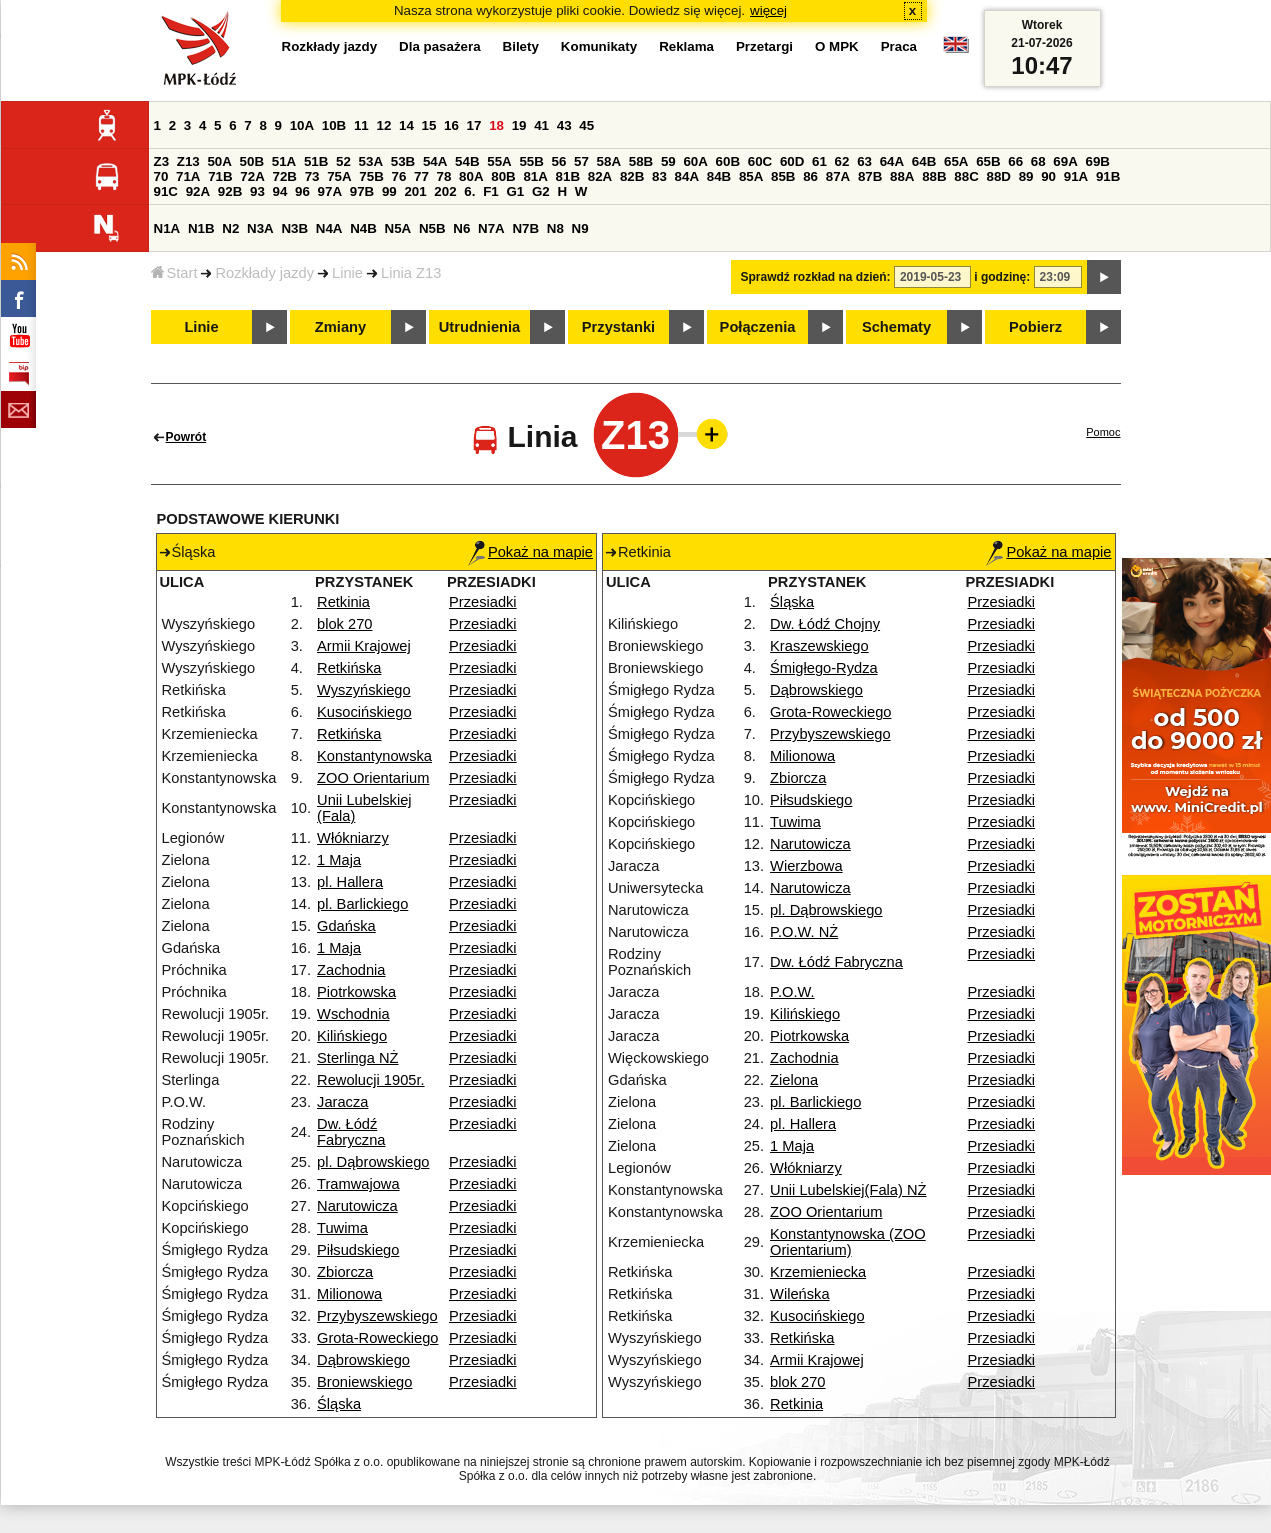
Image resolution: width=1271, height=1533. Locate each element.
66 (1015, 161)
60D (792, 161)
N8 (555, 228)
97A (330, 191)
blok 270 (344, 624)
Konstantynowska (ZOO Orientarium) (848, 1242)
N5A (398, 228)
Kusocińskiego (364, 712)
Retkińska (349, 668)
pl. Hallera (350, 882)
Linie (347, 273)
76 (399, 176)
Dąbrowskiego (363, 1360)
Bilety (521, 46)
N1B (201, 228)
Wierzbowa (806, 866)
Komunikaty (599, 46)
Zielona (794, 1080)
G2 (541, 191)
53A (371, 161)
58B (641, 161)
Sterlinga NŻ (357, 1058)
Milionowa (349, 1294)
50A (219, 161)
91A (1076, 176)
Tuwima (342, 1228)
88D (999, 176)
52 (343, 161)
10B (334, 125)
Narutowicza (357, 1206)
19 (519, 125)
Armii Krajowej (364, 646)
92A (198, 191)
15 (429, 125)
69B (1098, 161)
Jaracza (342, 1102)
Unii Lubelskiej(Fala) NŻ (848, 1190)
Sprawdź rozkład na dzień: (816, 277)
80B (503, 176)
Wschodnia (353, 1014)
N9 (580, 228)
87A (838, 176)
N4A (329, 228)
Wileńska (799, 1294)
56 (559, 161)
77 (421, 176)
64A (892, 161)
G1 (515, 191)
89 (1026, 176)
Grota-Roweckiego (377, 1338)
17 (474, 125)
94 (280, 191)
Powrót (186, 437)
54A (435, 161)
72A (252, 176)
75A (339, 176)
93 (257, 191)
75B (371, 176)
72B (285, 176)
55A (499, 161)
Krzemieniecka (818, 1272)
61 (819, 161)
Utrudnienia (479, 327)
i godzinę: (1002, 277)
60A (695, 161)
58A (609, 161)
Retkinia (343, 602)
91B (1108, 176)
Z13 (188, 161)
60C (760, 161)
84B (719, 176)
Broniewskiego (364, 1382)
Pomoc (1103, 432)
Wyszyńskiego (364, 690)
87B (870, 176)
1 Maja (339, 860)
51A (284, 161)
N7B (525, 228)
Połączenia (758, 327)
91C (166, 191)
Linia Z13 (411, 273)
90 (1048, 176)
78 (444, 176)
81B (568, 176)
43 (564, 125)
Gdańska (346, 926)
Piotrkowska (356, 992)
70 (161, 176)
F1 (491, 191)
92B (230, 191)
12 (383, 125)
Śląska (339, 1404)
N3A (260, 228)
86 (810, 176)
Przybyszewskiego (377, 1316)
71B (220, 176)
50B (252, 161)
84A (687, 176)
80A (471, 176)
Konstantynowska (374, 756)
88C (966, 176)
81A (535, 176)
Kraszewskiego (819, 646)
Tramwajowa (358, 1184)
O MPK (837, 46)
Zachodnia (351, 970)
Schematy (896, 327)
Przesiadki (483, 602)
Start (174, 273)
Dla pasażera (440, 46)
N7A (491, 228)
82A (600, 176)
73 (312, 176)
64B (924, 161)
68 (1038, 161)
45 (586, 125)
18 (496, 125)
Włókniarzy (353, 838)
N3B (294, 228)
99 (389, 191)
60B (728, 161)
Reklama (686, 46)
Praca (899, 46)
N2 (230, 228)
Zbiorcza (345, 1272)
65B (988, 161)
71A (188, 176)
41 (541, 125)
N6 (461, 228)
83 (659, 176)
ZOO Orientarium (373, 778)
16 (451, 125)
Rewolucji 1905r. (371, 1080)
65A (956, 161)
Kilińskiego (352, 1036)
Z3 (162, 161)
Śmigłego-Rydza (824, 668)
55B (531, 161)
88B (934, 176)
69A (1065, 161)
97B (362, 191)
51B (316, 161)
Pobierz (1035, 327)
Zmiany (340, 327)
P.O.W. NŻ (804, 932)
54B (467, 161)
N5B (432, 228)
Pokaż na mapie (530, 552)
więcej (768, 10)
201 (415, 191)
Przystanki (618, 327)
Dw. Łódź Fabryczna (351, 1132)
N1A (167, 228)
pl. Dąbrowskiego (373, 1162)
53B (403, 161)
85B (783, 176)
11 (361, 125)
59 (668, 161)
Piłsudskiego (358, 1250)
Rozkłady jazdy (264, 273)
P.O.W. (792, 992)
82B (632, 176)
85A (751, 176)
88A (902, 176)
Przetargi (764, 46)
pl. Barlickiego (362, 904)
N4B (363, 228)
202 (445, 191)
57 (581, 161)
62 (842, 161)
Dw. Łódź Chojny (825, 624)
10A (302, 125)
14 (406, 125)
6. (469, 191)
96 (302, 191)
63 (864, 161)
